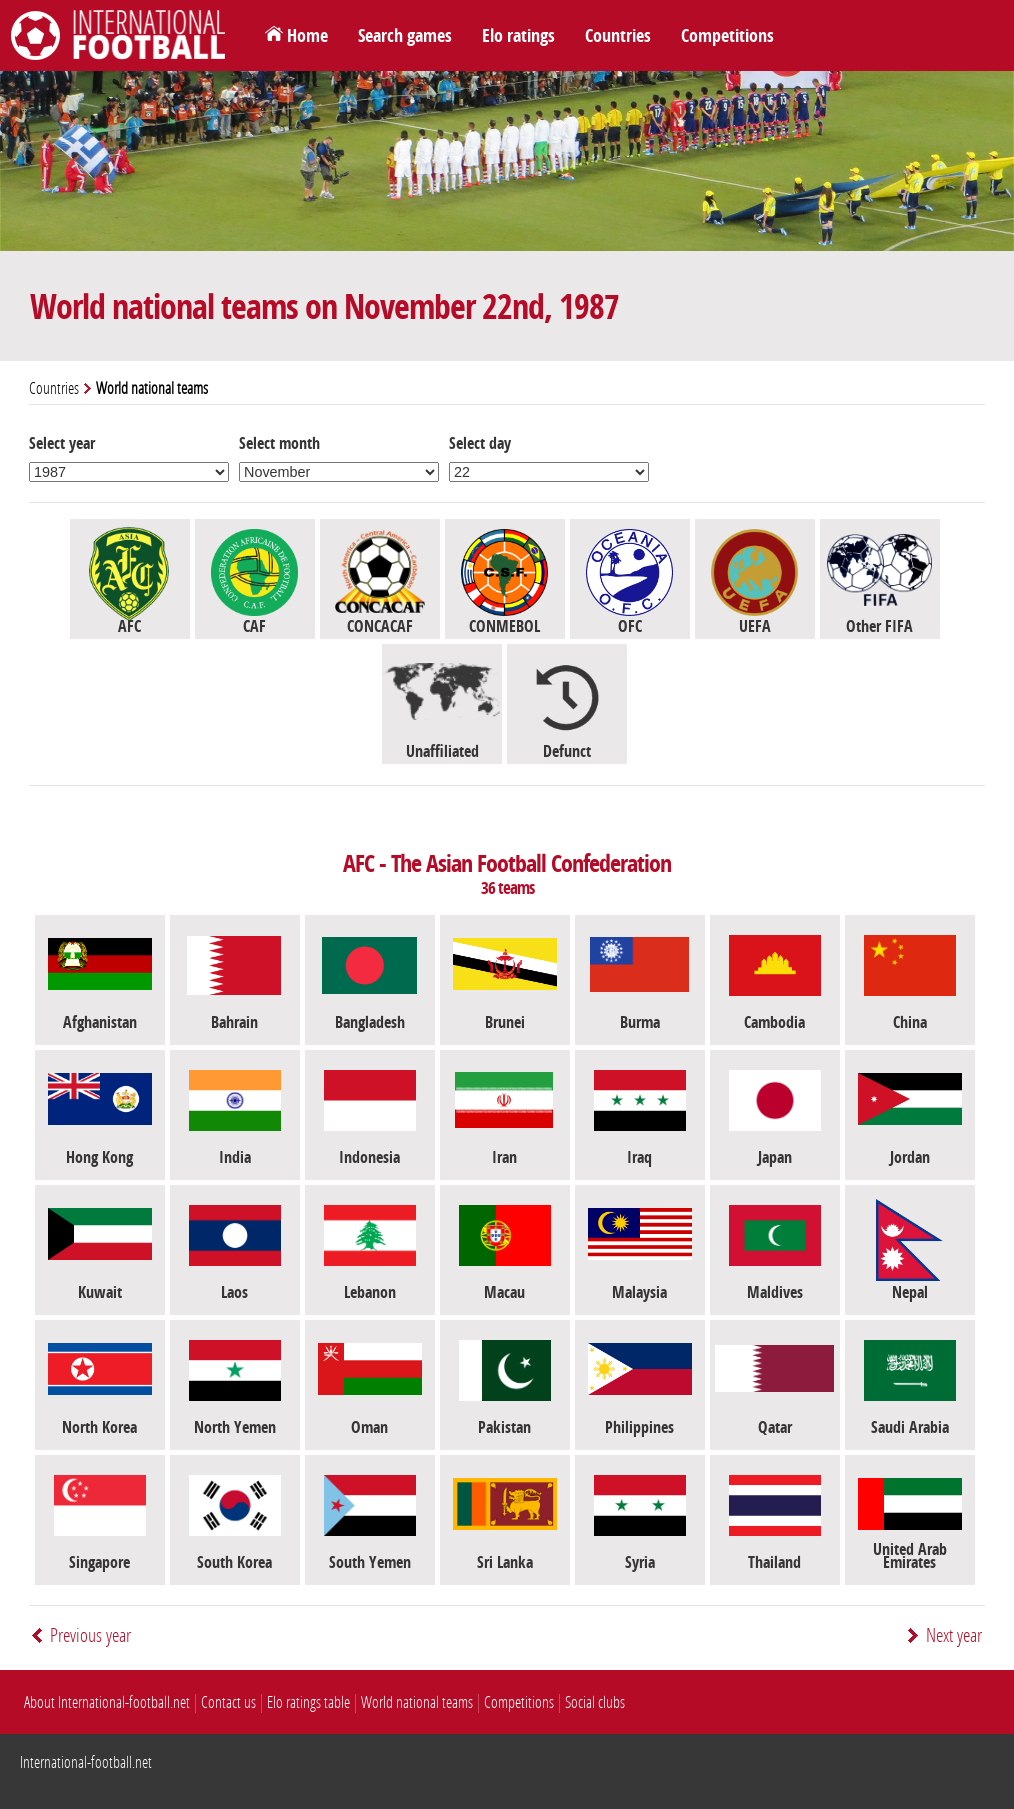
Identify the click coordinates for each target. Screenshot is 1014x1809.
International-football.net (86, 1762)
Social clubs (595, 1702)
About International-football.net (107, 1702)
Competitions (727, 36)
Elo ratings (518, 36)
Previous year (90, 1635)
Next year (954, 1635)
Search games (405, 36)
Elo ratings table (308, 1702)
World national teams (417, 1702)
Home (307, 36)
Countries (618, 36)
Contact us (228, 1702)
